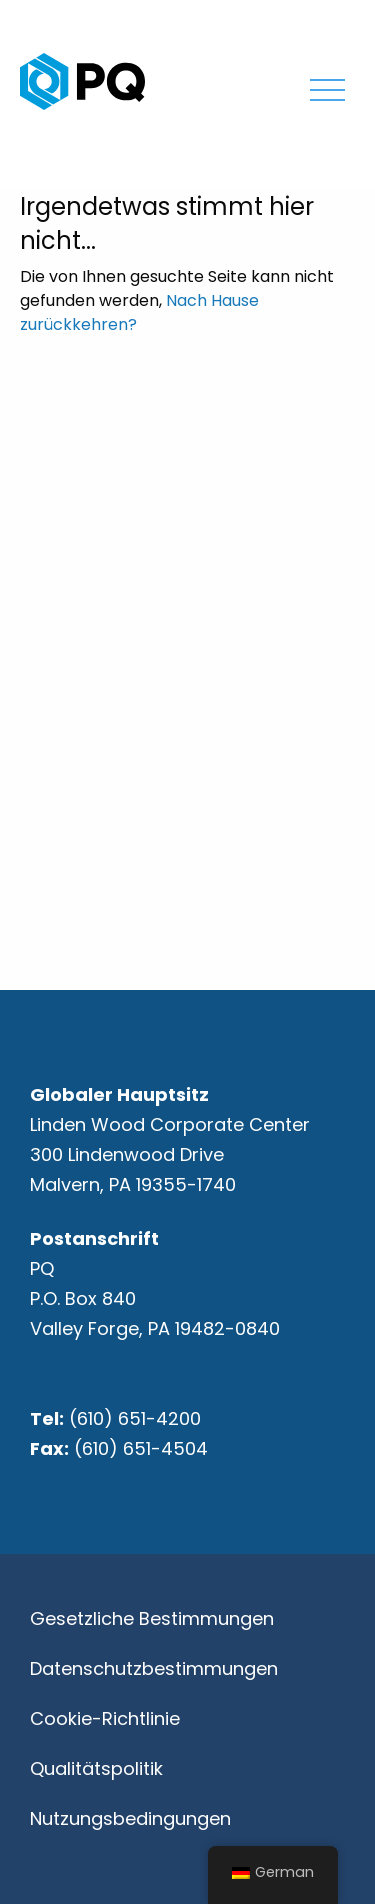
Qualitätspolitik (96, 1768)
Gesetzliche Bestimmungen (152, 1618)
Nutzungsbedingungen (130, 1818)
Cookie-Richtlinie (105, 1718)
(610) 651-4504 (141, 1448)
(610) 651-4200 (135, 1418)
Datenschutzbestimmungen (154, 1668)
